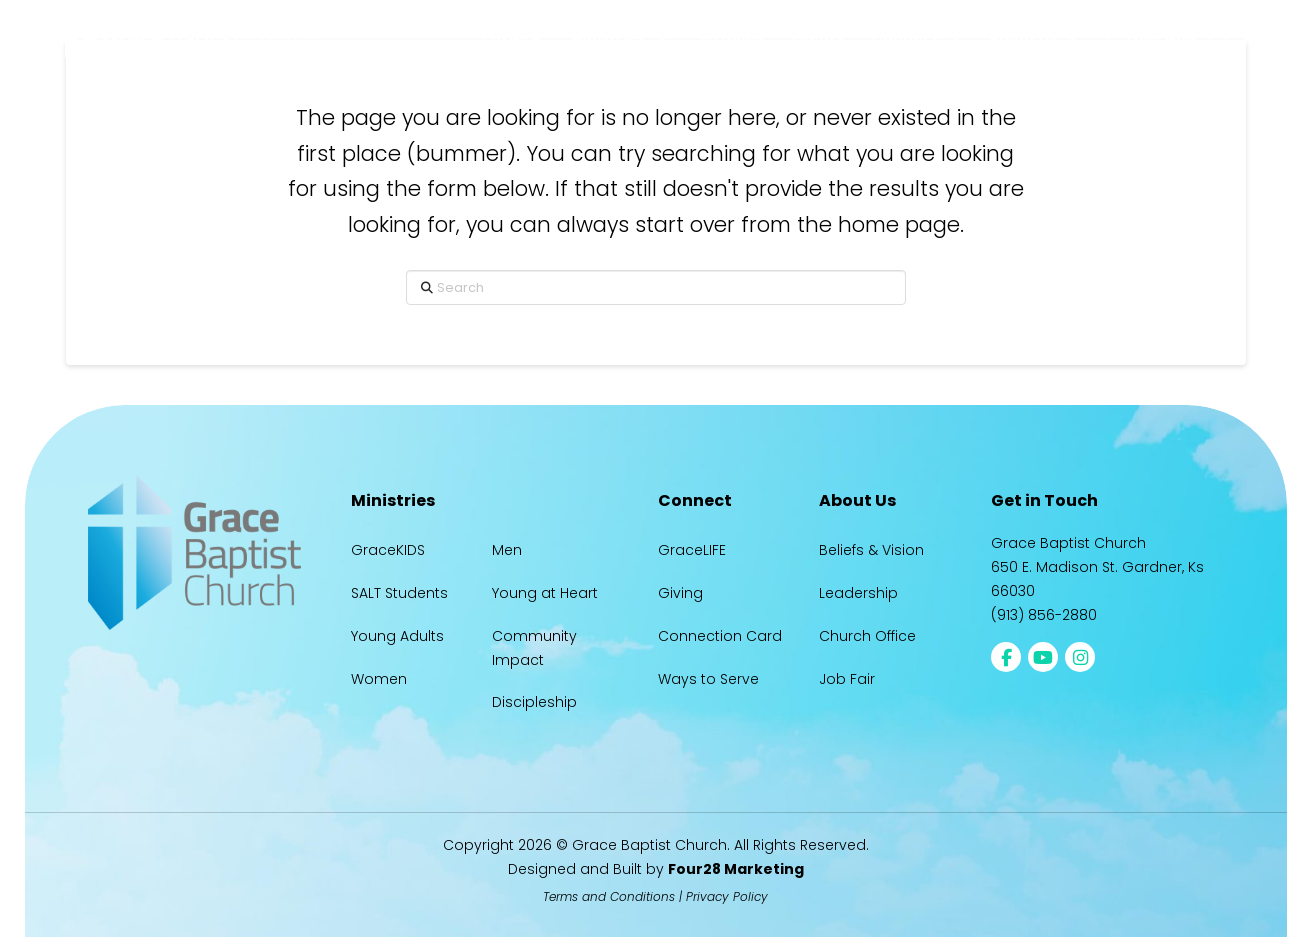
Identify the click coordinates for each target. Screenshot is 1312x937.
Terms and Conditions (609, 896)
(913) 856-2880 (1044, 615)
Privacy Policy (727, 896)
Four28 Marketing (736, 869)
